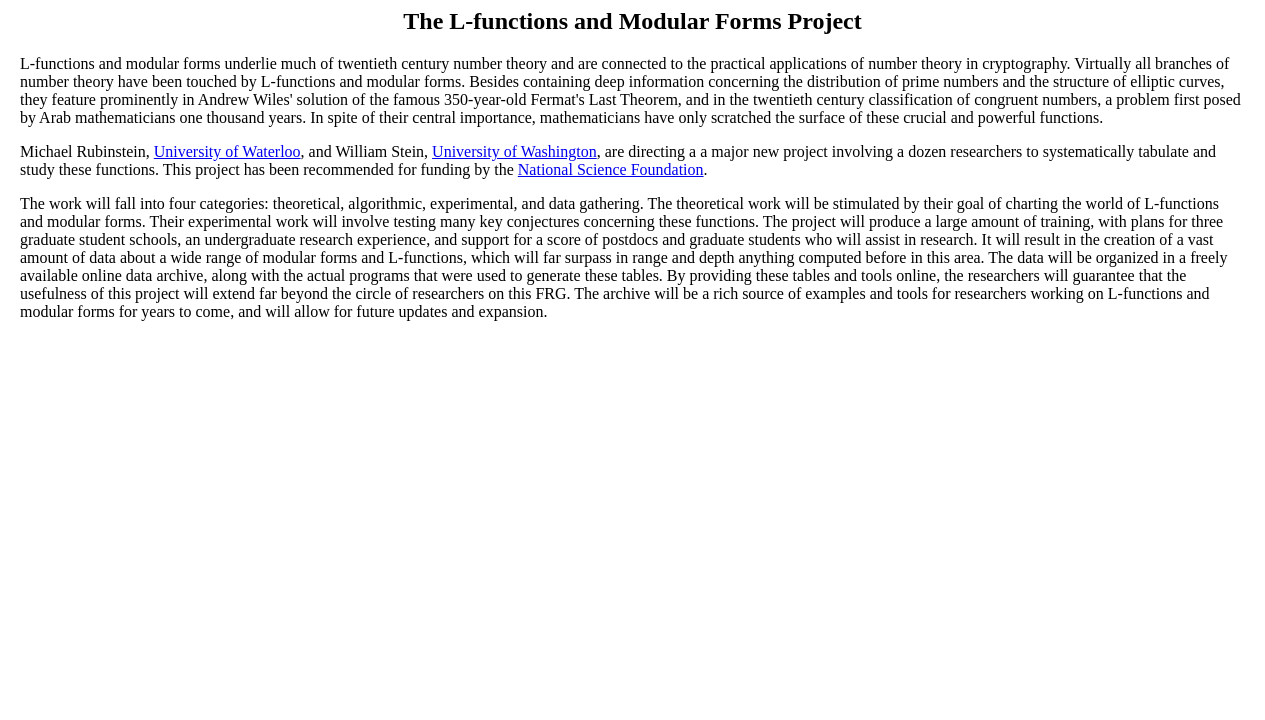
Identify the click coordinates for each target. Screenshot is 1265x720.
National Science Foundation (611, 169)
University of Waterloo (227, 151)
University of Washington (514, 151)
